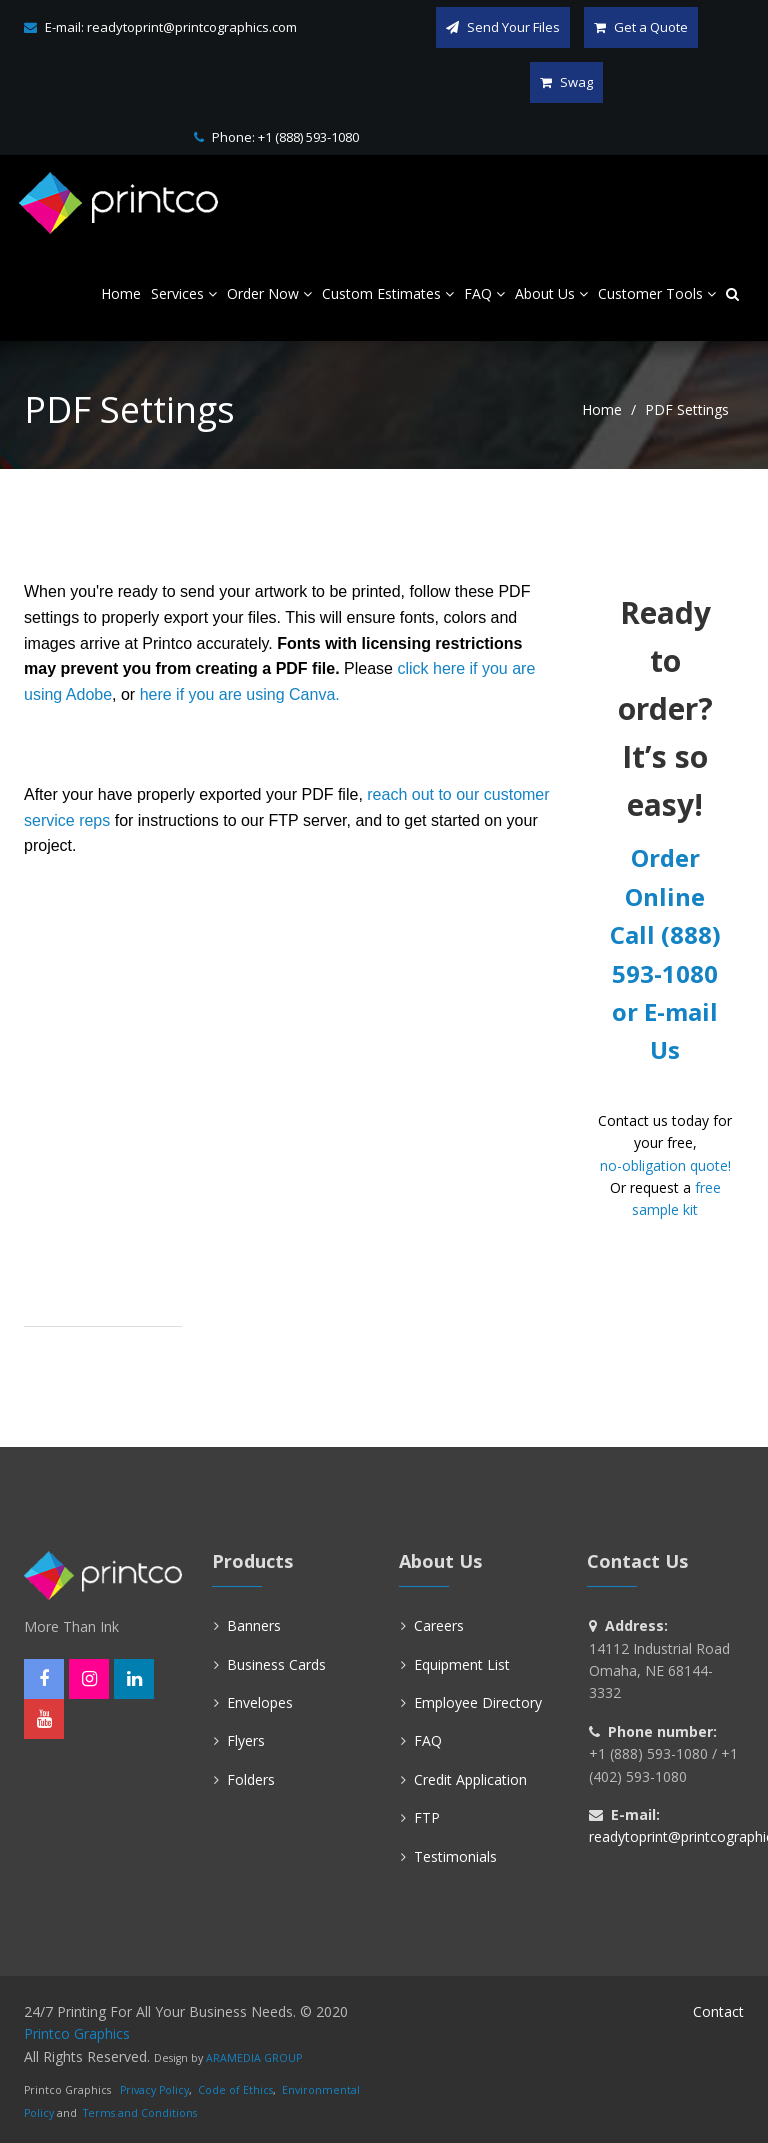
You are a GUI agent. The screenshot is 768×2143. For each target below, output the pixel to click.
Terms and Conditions (140, 2113)
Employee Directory (478, 1702)
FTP (427, 1817)
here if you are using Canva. (240, 694)
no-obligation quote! (665, 1165)
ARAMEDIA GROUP (254, 2058)
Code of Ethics (235, 2090)
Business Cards (276, 1664)
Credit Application (470, 1779)
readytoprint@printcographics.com (192, 27)
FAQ (428, 1740)
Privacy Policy (154, 2090)
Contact (718, 2011)
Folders (251, 1779)
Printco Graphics (77, 2033)
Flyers (246, 1740)
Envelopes (260, 1702)
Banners (254, 1625)
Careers (439, 1625)
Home (602, 409)
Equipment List (462, 1664)
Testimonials (455, 1856)
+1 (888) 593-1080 (308, 137)
